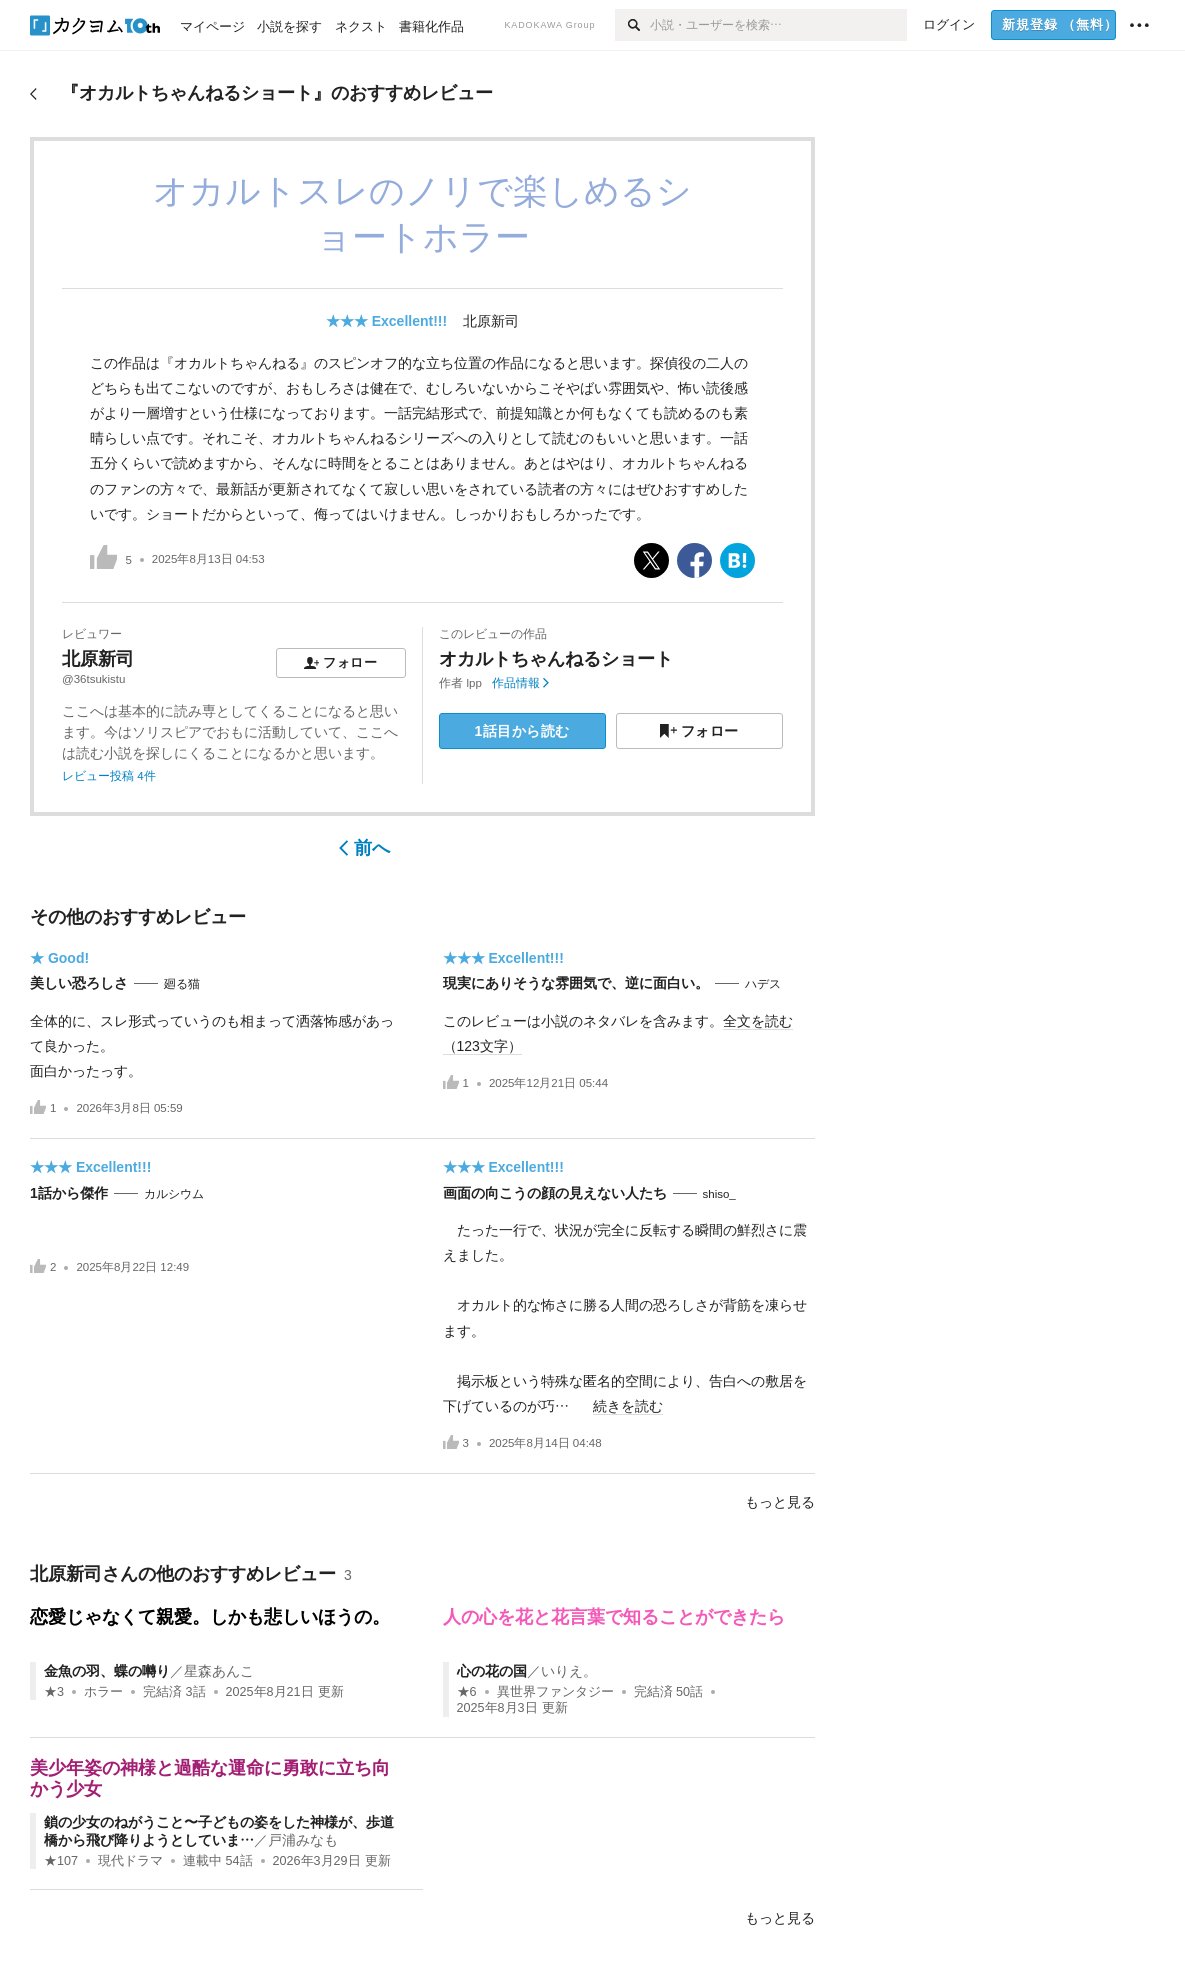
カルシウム (174, 1194)
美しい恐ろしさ (79, 983)
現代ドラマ (130, 1861)
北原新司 (491, 321)
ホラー (103, 1692)
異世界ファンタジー (555, 1692)
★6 (467, 1692)
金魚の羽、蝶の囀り (107, 1671)
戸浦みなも (303, 1840)
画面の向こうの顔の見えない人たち (555, 1193)
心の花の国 (492, 1671)
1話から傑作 (69, 1193)
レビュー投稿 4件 (109, 776)
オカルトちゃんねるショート (556, 659)
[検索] (632, 25)
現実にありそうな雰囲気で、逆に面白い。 (576, 983)
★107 (61, 1861)
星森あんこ (219, 1671)
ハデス (763, 984)
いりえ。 (569, 1671)
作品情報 (520, 683)
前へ (364, 848)
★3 (54, 1692)
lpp (474, 683)
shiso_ (719, 1194)
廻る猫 (182, 984)
